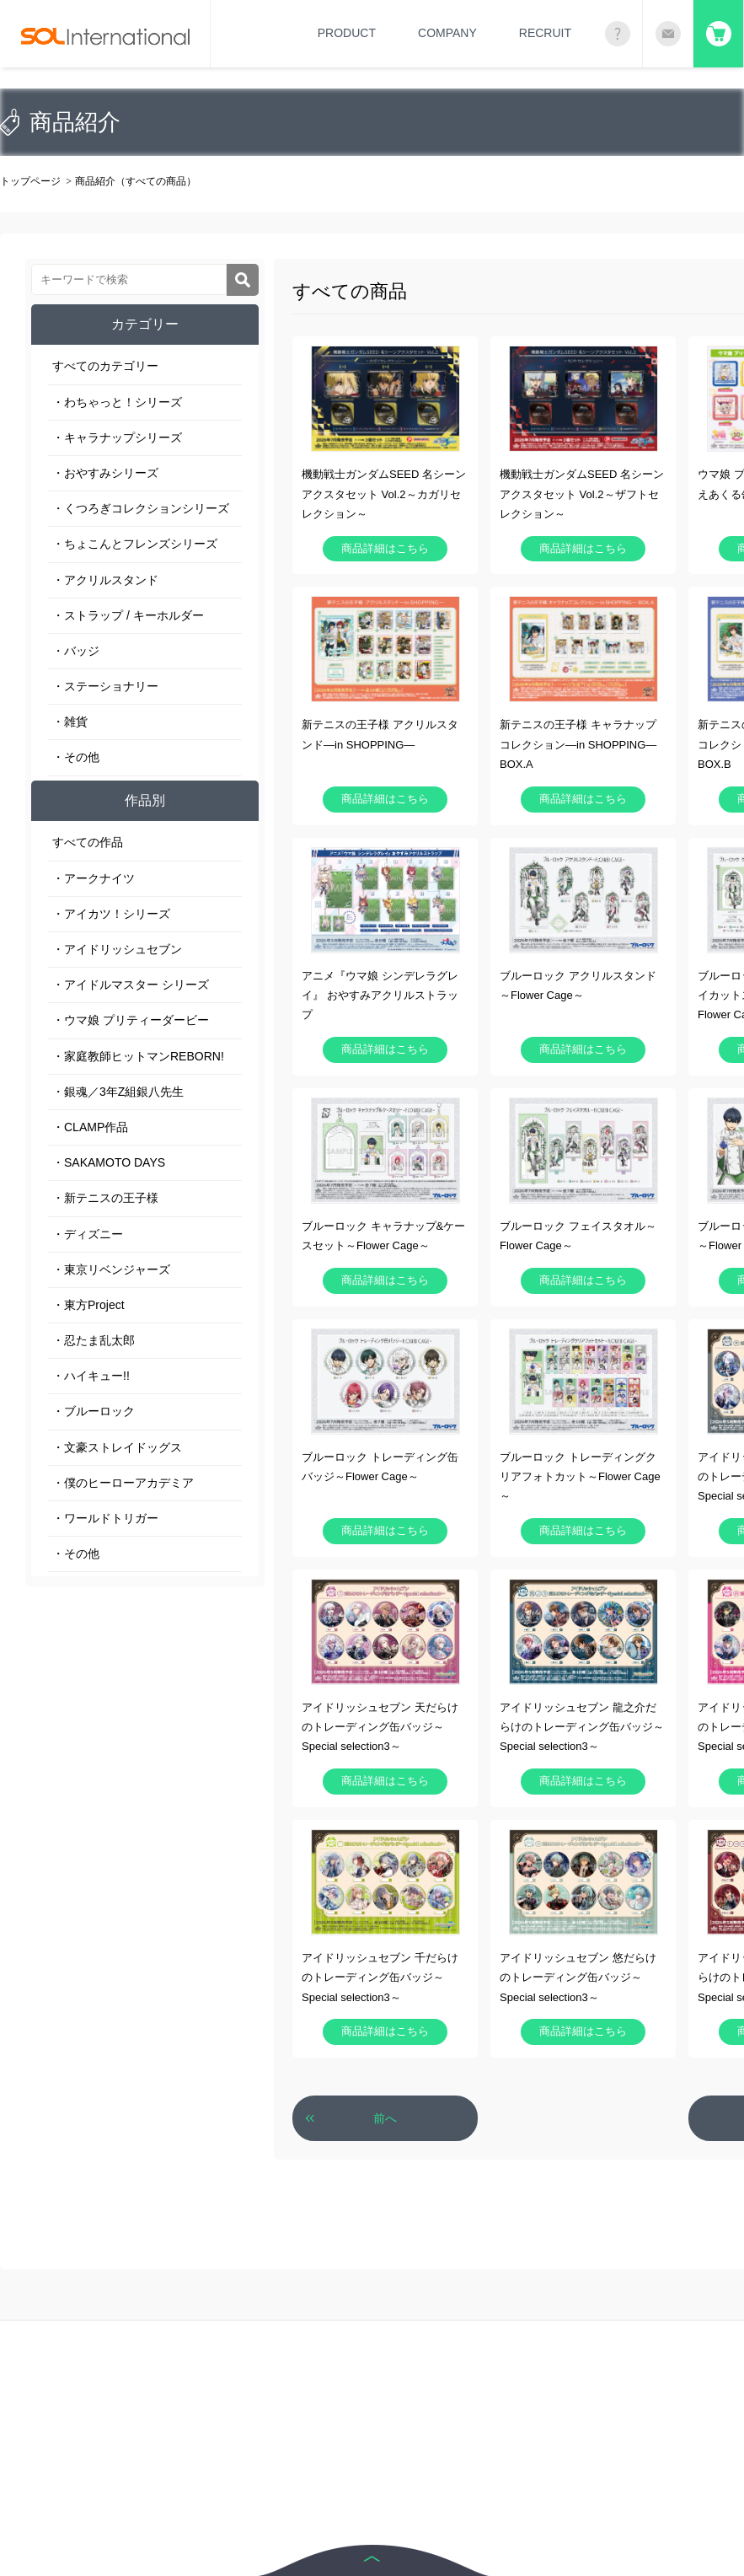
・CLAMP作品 (90, 1127)
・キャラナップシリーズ (117, 437)
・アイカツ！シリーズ (111, 913)
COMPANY (447, 33)
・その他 (75, 757)
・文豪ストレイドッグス (117, 1447)
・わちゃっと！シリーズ (117, 402)
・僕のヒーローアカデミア (123, 1482)
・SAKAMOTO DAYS (108, 1162)
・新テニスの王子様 (105, 1198)
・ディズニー (87, 1234)
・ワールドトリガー (105, 1518)
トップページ (30, 181)
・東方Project (88, 1305)
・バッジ (75, 650)
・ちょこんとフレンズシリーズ (134, 543)
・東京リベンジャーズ (111, 1269)
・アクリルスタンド (105, 580)
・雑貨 (70, 721)
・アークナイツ (93, 878)
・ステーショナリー (105, 686)
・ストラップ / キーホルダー (128, 615)
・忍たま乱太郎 (93, 1340)
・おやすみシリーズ (105, 473)
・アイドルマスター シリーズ (130, 984)
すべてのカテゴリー (105, 366)
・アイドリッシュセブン (117, 949)
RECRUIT (545, 33)
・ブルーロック (93, 1411)
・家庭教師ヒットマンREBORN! (138, 1056)
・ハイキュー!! (91, 1375)
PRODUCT (347, 33)
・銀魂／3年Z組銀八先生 (118, 1091)
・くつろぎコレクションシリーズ (140, 508)
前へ (385, 2118)
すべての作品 (87, 842)
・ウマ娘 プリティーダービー (130, 1020)
